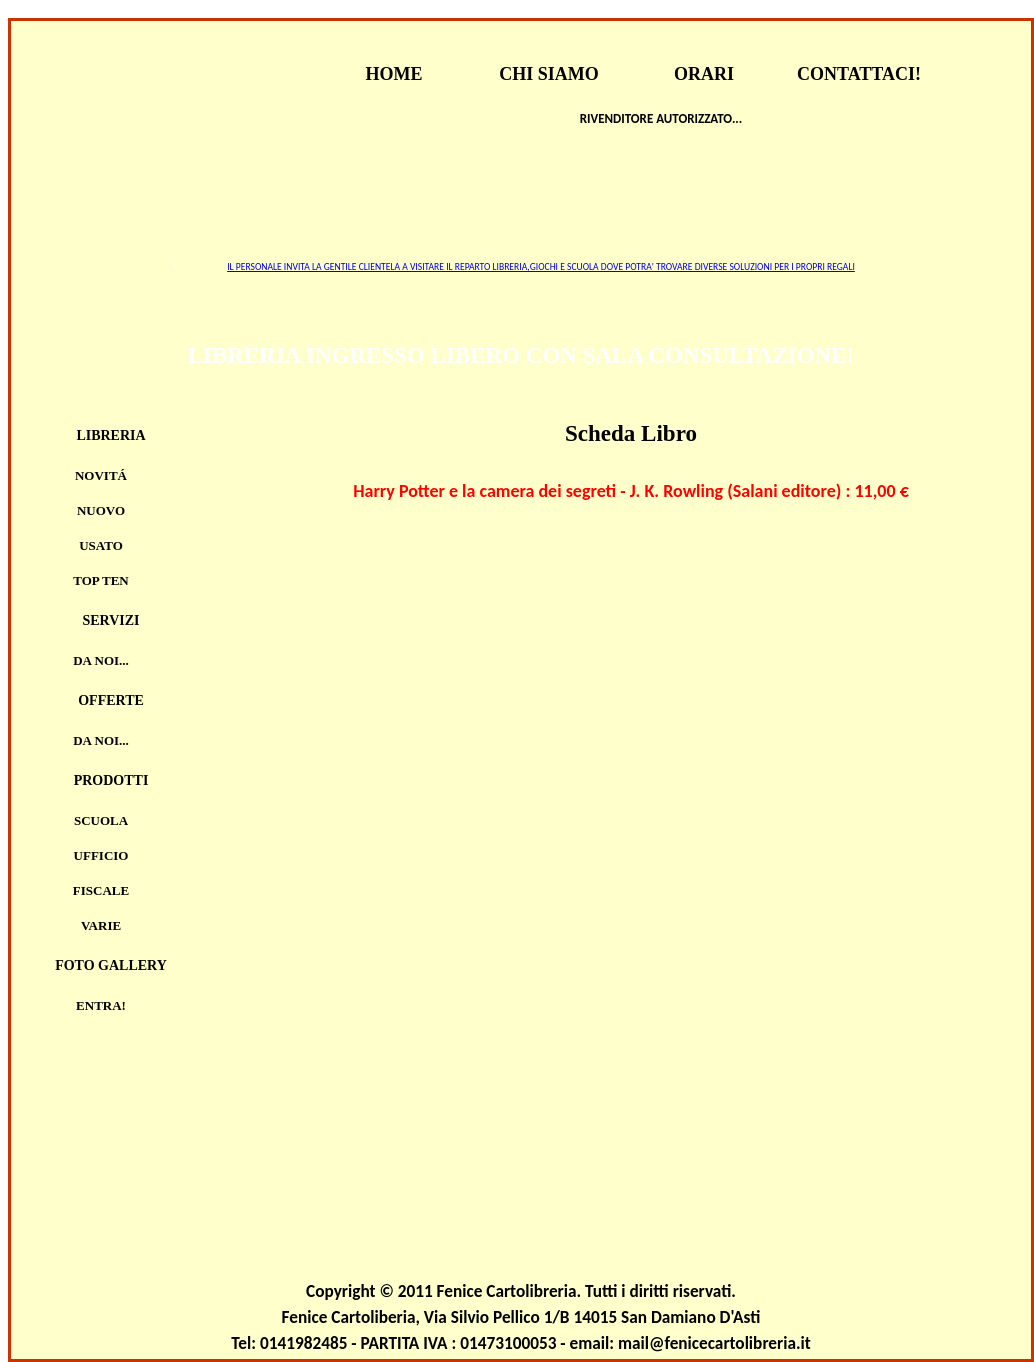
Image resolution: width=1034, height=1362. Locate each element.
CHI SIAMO (549, 74)
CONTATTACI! (859, 74)
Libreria (110, 435)
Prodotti (111, 780)
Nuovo (101, 510)
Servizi (110, 620)
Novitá (101, 475)
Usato (101, 545)
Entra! (101, 1005)
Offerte (111, 700)
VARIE (101, 925)
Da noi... (101, 660)
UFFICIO (101, 855)
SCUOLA (101, 820)
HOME (394, 74)
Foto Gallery (111, 965)
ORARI (704, 74)
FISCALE (101, 890)
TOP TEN (101, 580)
